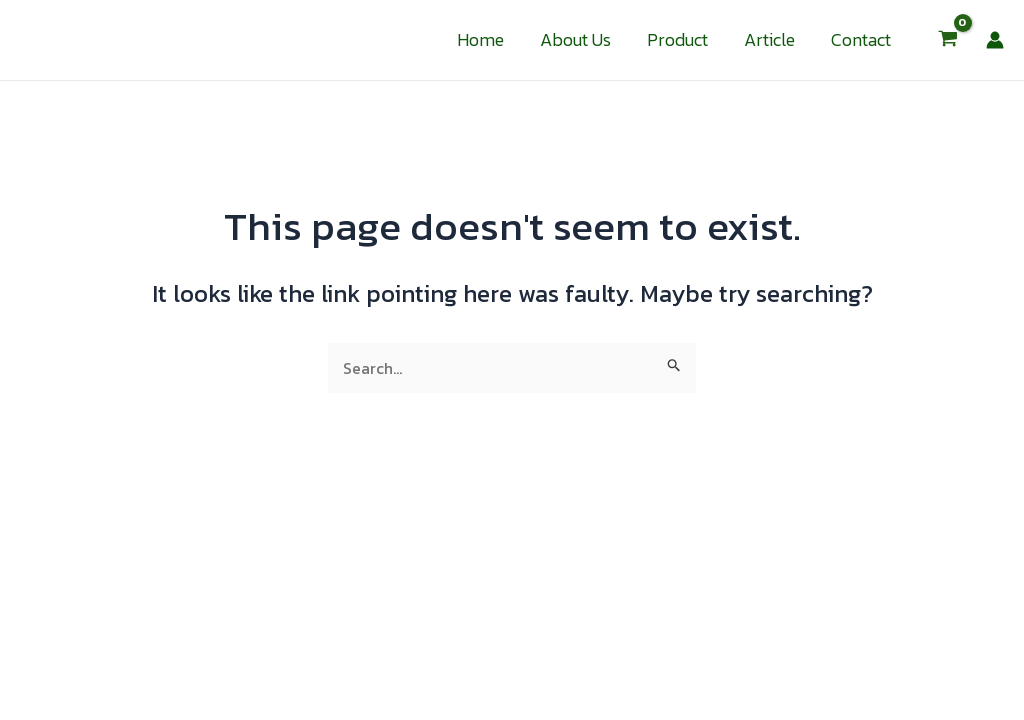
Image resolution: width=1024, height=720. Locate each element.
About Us (575, 39)
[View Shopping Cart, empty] (947, 40)
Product (677, 39)
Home (480, 39)
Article (769, 39)
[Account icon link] (995, 40)
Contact (861, 39)
